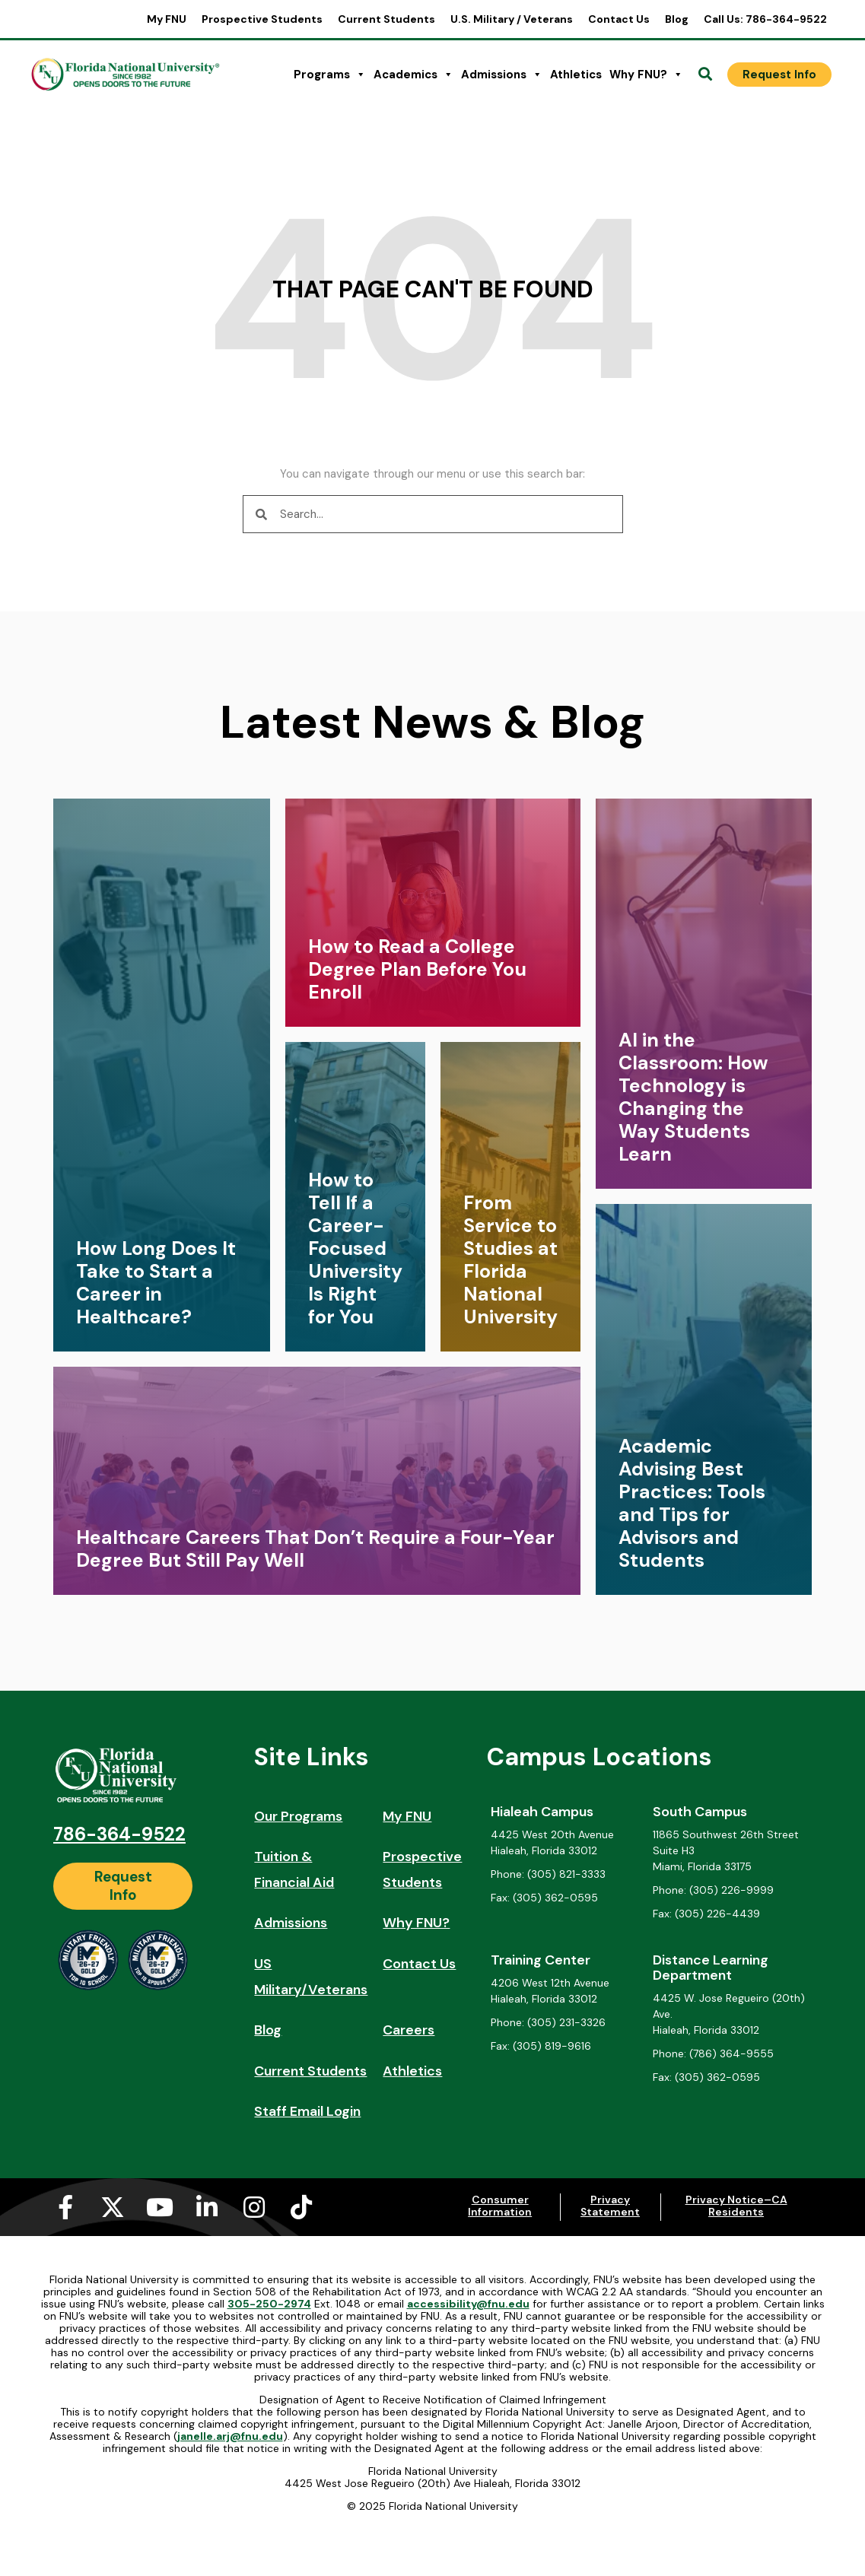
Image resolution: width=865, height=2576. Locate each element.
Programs (330, 74)
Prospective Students (262, 19)
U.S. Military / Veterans (511, 19)
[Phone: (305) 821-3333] (568, 1874)
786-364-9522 (119, 1834)
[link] (161, 1075)
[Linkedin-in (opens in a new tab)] (207, 2207)
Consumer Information (500, 2205)
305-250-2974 (269, 2304)
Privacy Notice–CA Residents (736, 2205)
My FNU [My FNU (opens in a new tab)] (166, 19)
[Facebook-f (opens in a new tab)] (65, 2207)
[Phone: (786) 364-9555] (730, 2054)
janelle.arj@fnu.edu (230, 2436)
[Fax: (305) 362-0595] (568, 1898)
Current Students (386, 19)
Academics (413, 74)
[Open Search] (705, 74)
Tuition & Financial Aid (294, 1869)
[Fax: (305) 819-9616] (568, 2046)
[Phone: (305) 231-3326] (568, 2023)
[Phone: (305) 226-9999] (730, 1890)
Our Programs (298, 1816)
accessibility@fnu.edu (468, 2304)
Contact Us (619, 19)
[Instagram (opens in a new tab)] (254, 2207)
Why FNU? (646, 74)
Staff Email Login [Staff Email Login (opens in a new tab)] (307, 2111)
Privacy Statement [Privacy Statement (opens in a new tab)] (610, 2205)
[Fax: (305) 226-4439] (730, 1914)
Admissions (501, 74)
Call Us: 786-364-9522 (765, 19)
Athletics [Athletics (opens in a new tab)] (576, 74)
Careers (408, 2030)
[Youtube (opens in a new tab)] (160, 2207)
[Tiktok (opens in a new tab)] (301, 2207)
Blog (677, 19)
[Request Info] (779, 74)
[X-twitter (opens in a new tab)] (112, 2207)
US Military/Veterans (310, 1977)
